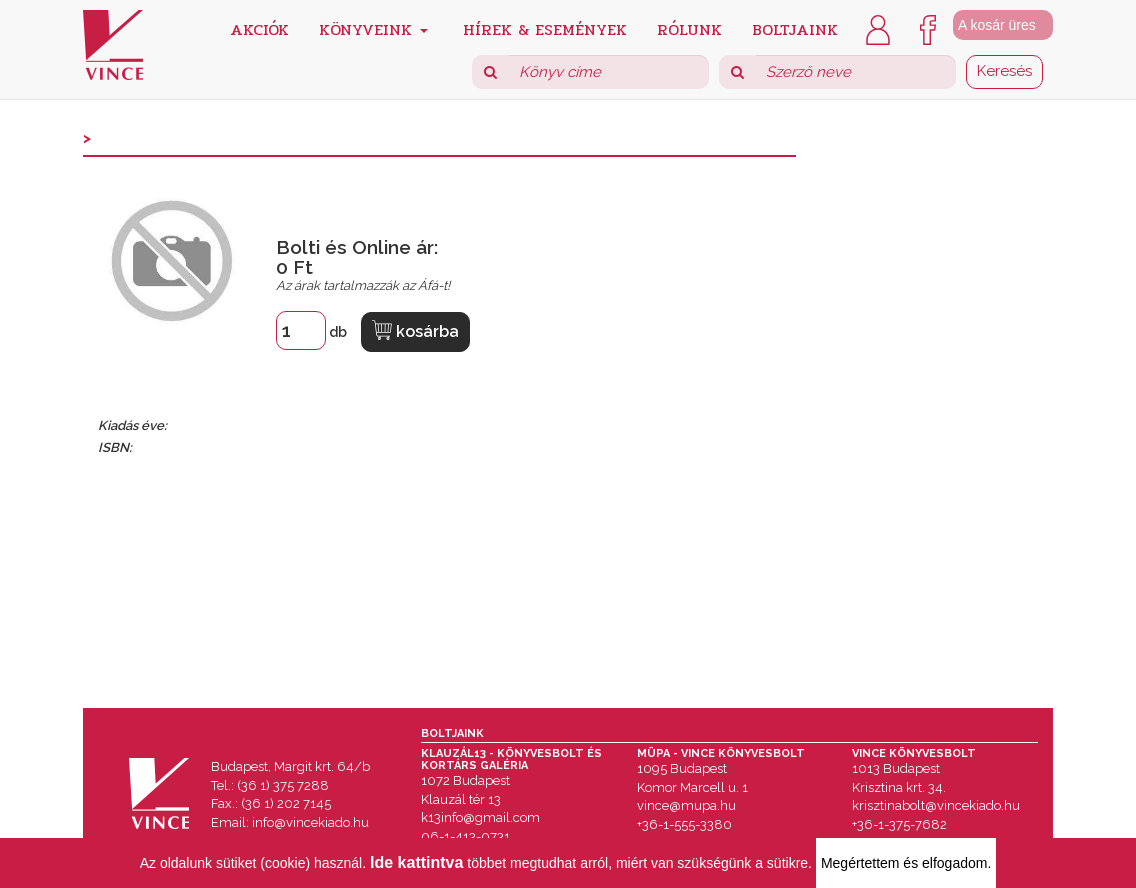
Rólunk (689, 28)
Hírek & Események (545, 28)
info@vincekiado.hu (310, 822)
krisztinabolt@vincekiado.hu (936, 805)
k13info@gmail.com (480, 817)
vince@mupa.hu (686, 805)
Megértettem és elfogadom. (906, 863)
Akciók (259, 28)
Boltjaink (795, 28)
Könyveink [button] (373, 28)
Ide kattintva (416, 862)
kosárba (415, 330)
